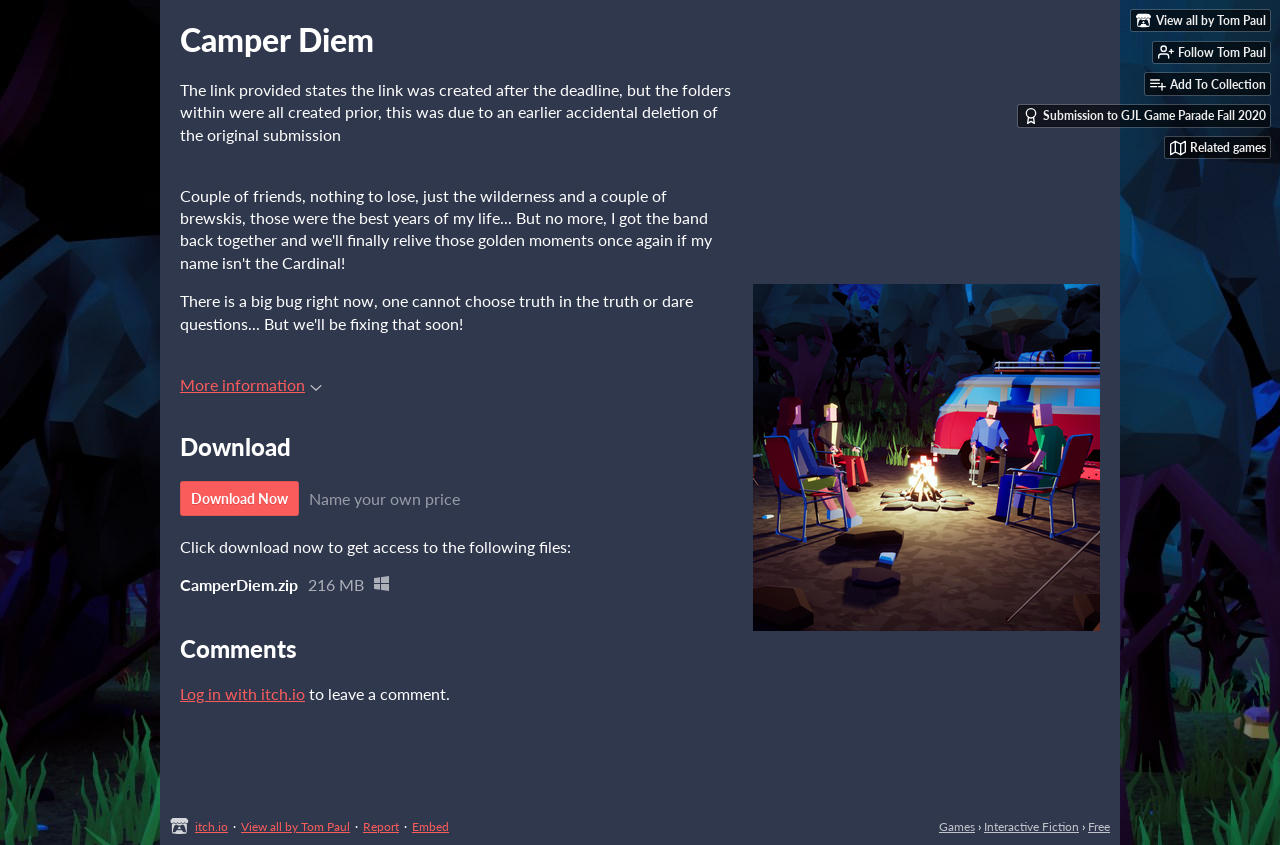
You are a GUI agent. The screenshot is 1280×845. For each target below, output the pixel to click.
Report (381, 826)
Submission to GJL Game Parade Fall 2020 (1144, 116)
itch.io (211, 826)
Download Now (239, 498)
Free (1099, 826)
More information (251, 384)
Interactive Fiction (1031, 826)
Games (957, 826)
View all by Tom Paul (295, 826)
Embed (430, 826)
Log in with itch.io (242, 693)
